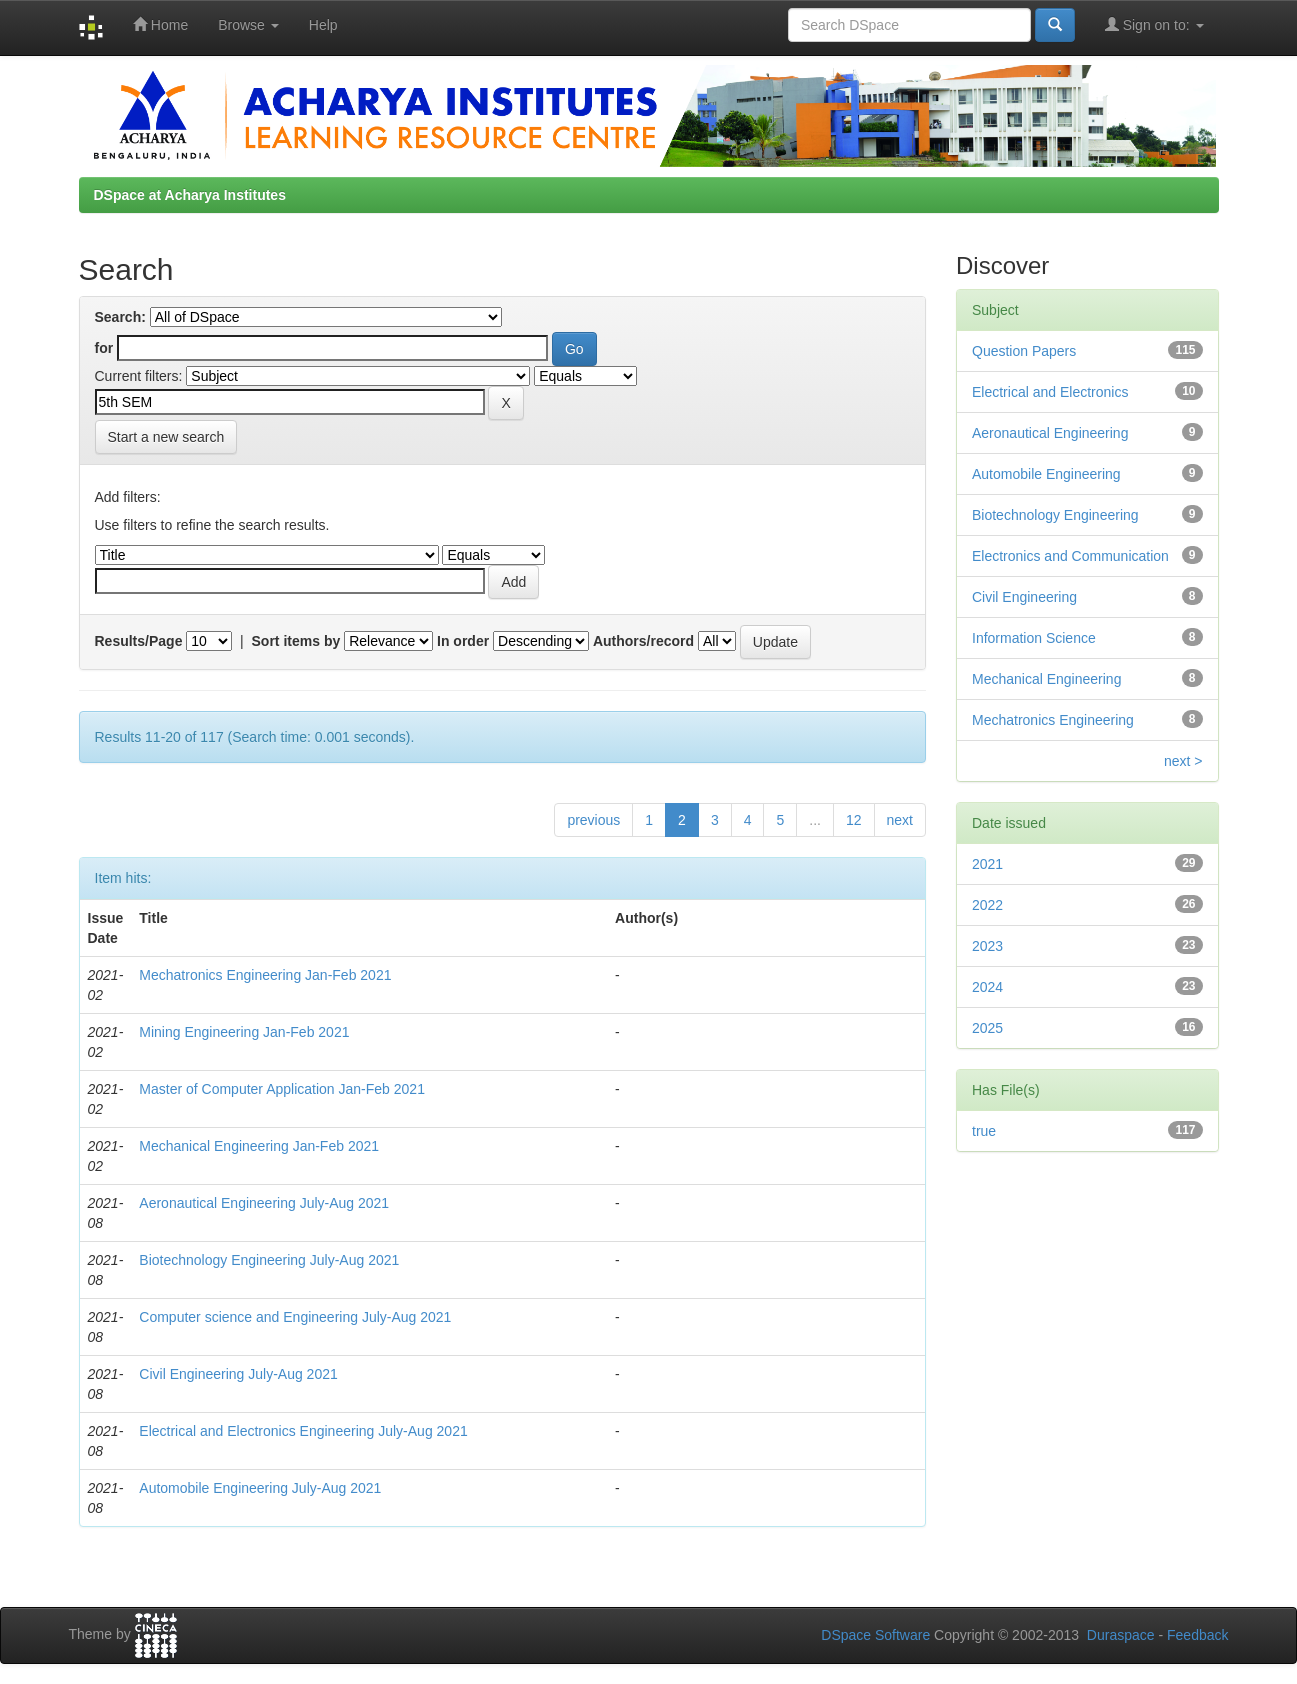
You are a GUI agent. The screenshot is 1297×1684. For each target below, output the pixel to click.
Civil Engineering (1024, 597)
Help (323, 25)
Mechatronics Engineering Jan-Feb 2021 (265, 975)
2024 (987, 987)
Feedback (1197, 1635)
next (900, 820)
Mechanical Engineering (1046, 679)
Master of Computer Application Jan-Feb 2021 (282, 1089)
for (104, 348)
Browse (248, 25)
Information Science (1034, 638)
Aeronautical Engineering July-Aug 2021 (264, 1203)
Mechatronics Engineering (1053, 720)
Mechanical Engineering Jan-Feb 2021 (259, 1146)
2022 (987, 905)
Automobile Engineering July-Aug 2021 (260, 1488)
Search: (120, 317)
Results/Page (139, 641)
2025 (987, 1028)
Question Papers (1024, 351)
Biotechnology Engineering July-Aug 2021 (269, 1260)
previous (593, 820)
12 (854, 820)
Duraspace (1121, 1635)
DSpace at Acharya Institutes (190, 195)
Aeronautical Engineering (1050, 433)
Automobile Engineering (1046, 474)
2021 (987, 864)
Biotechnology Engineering (1055, 515)
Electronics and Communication (1070, 556)
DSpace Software (875, 1635)
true (984, 1131)
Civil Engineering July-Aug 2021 (238, 1374)
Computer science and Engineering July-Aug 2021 (295, 1317)
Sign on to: (1154, 24)
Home (160, 24)
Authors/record (643, 641)
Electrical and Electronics (1050, 392)
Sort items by (296, 641)
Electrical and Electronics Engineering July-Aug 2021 (303, 1431)
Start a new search (166, 437)
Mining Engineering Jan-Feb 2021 (244, 1032)
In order (463, 641)
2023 (987, 946)
